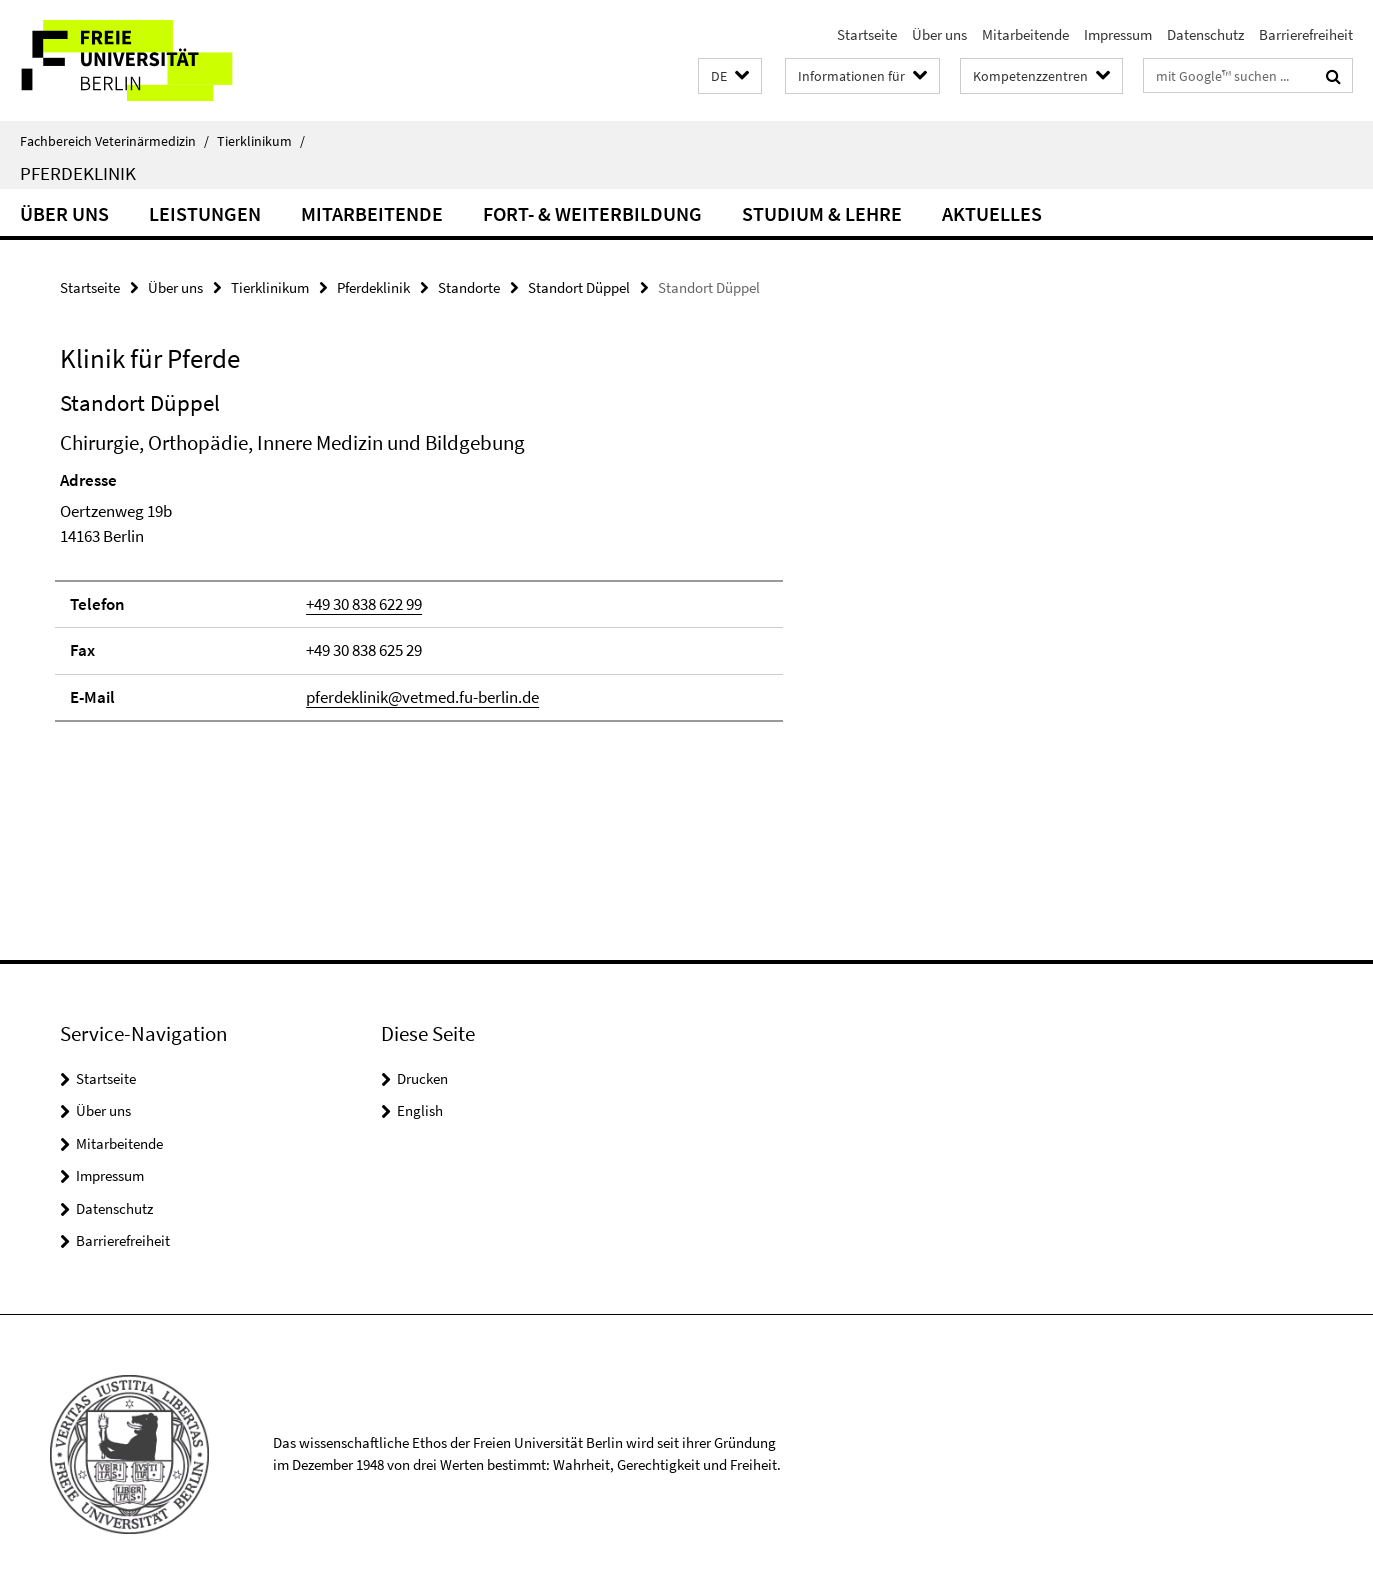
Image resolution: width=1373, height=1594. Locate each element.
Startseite (867, 34)
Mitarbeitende (1025, 34)
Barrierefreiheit (1306, 34)
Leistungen (205, 213)
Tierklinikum (261, 141)
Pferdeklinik (78, 173)
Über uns (939, 34)
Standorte (469, 287)
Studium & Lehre (822, 213)
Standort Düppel (579, 287)
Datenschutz (1205, 34)
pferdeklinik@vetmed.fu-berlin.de (422, 697)
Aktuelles (992, 213)
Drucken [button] (422, 1078)
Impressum (1118, 34)
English (420, 1110)
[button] (730, 76)
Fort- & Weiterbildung (592, 213)
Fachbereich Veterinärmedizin (114, 141)
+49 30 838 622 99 (364, 604)
